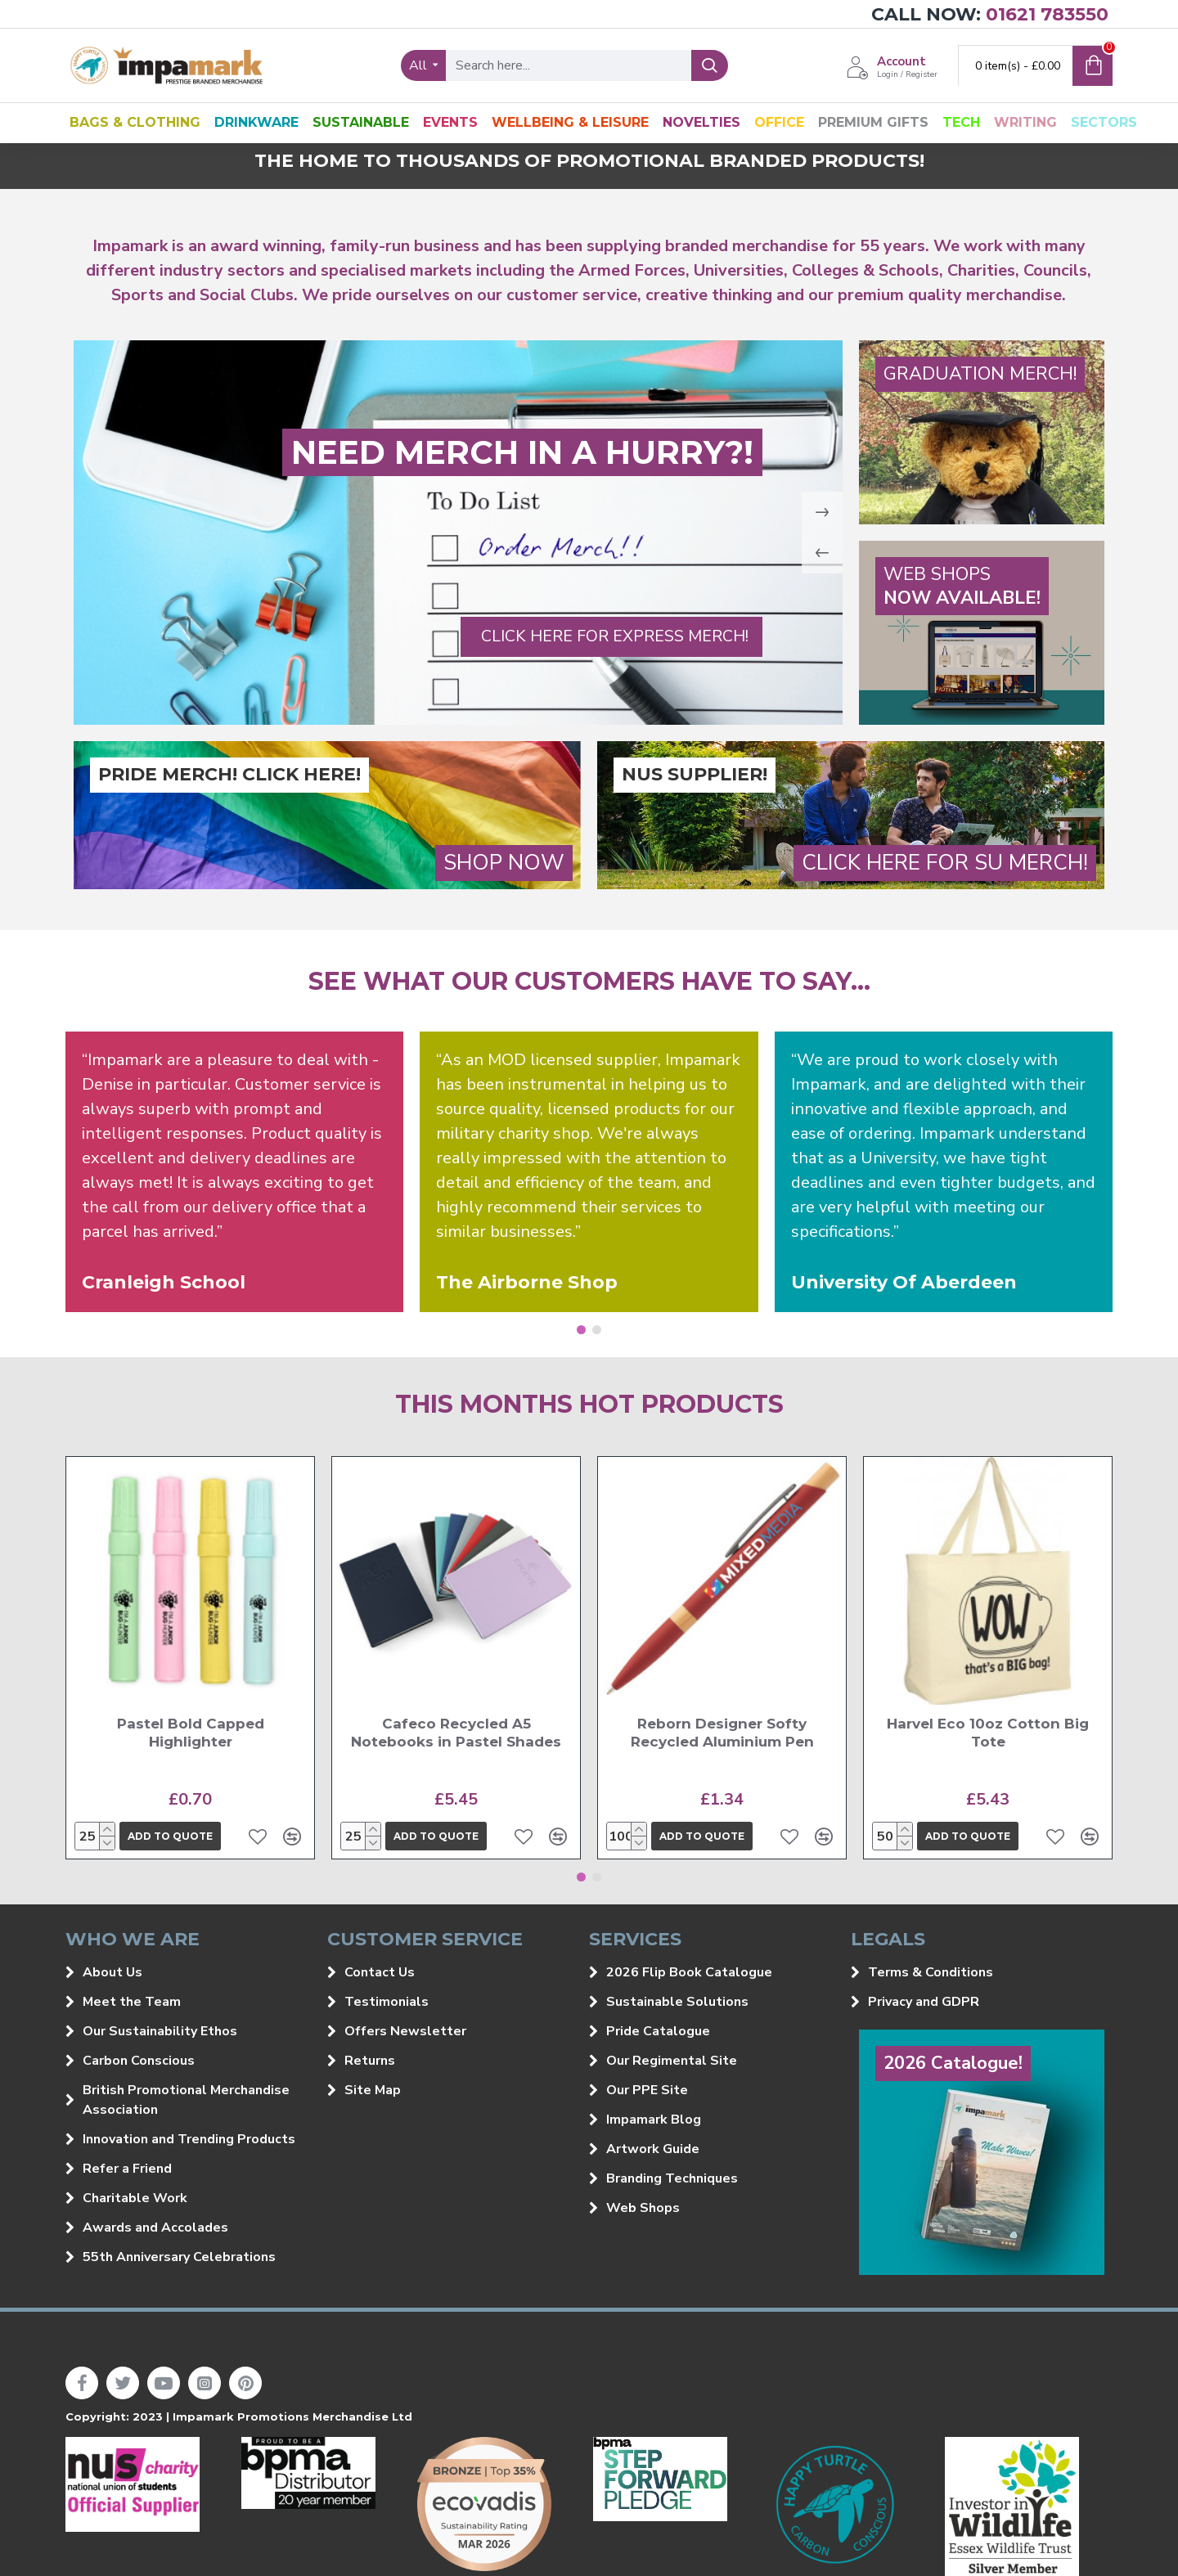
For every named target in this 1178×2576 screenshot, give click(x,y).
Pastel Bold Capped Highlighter (190, 1732)
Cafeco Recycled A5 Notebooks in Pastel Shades (456, 1732)
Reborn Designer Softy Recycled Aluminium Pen (722, 1732)
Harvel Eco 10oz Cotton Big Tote (988, 1732)
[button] (581, 1329)
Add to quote (170, 1836)
